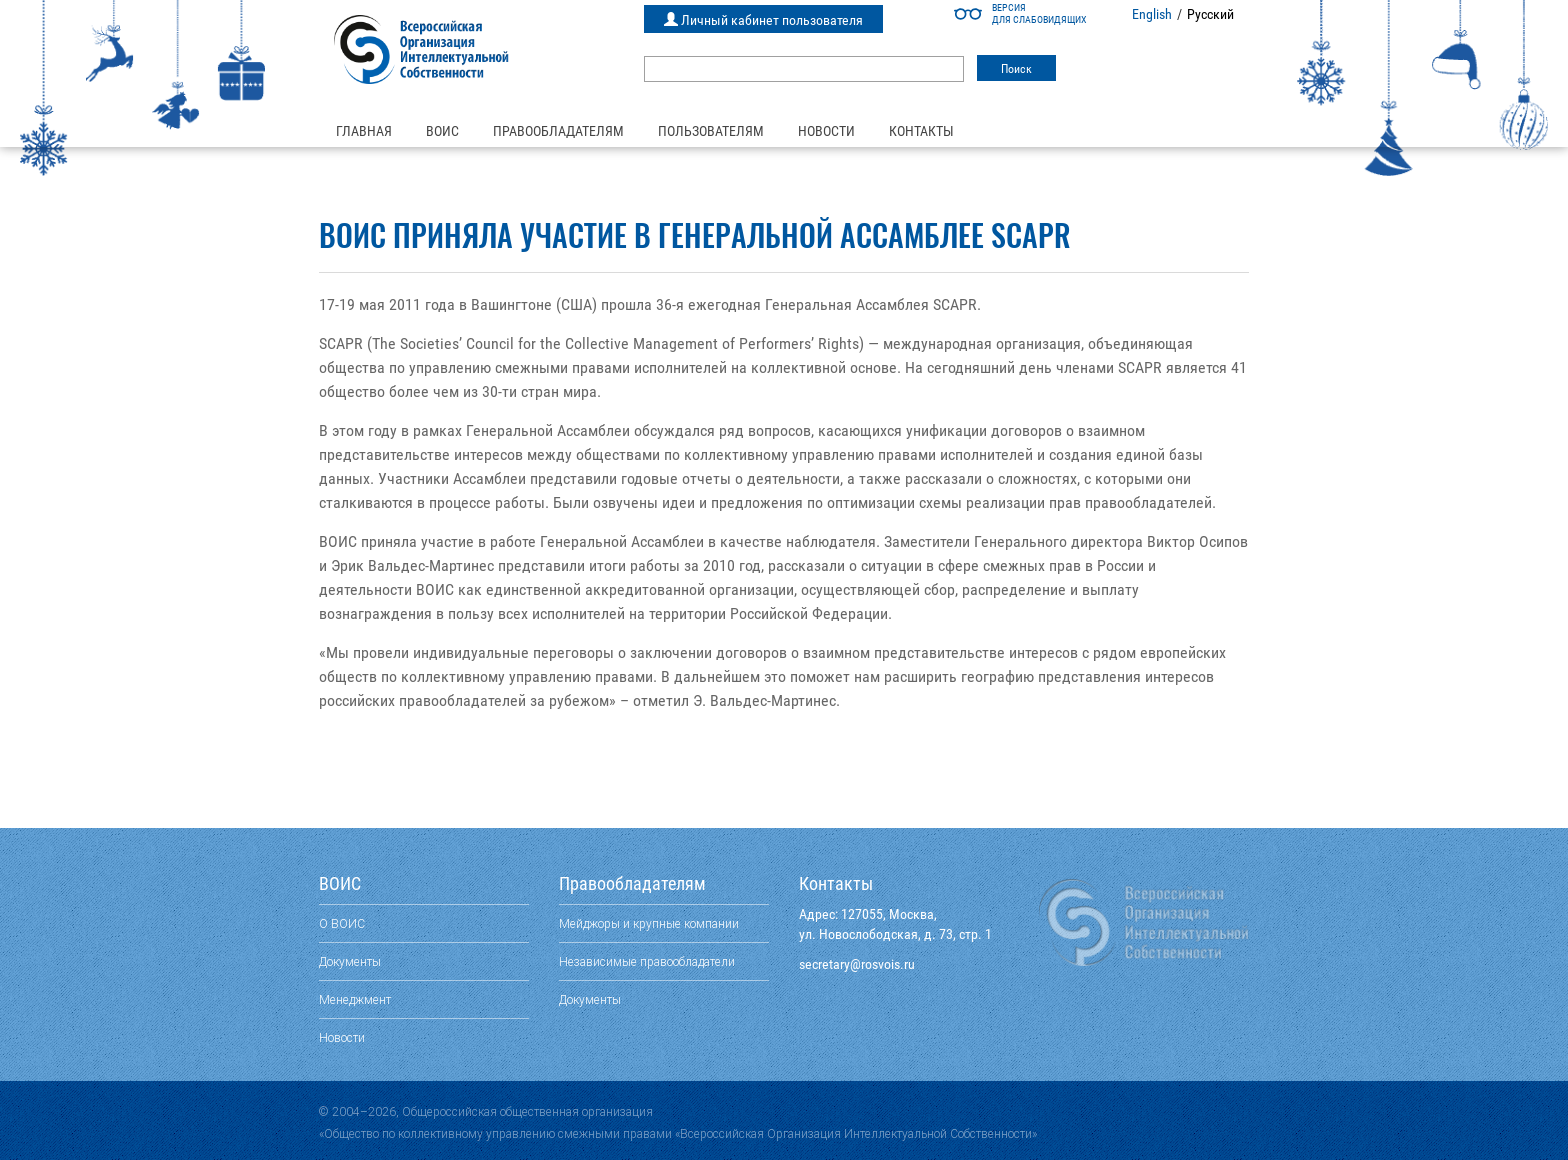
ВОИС (442, 131)
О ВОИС (342, 923)
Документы (350, 961)
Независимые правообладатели (647, 961)
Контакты (921, 131)
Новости (826, 131)
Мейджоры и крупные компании (649, 923)
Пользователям (711, 131)
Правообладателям (558, 131)
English (1152, 14)
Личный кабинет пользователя (763, 20)
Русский (1210, 14)
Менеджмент (355, 999)
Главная (364, 131)
